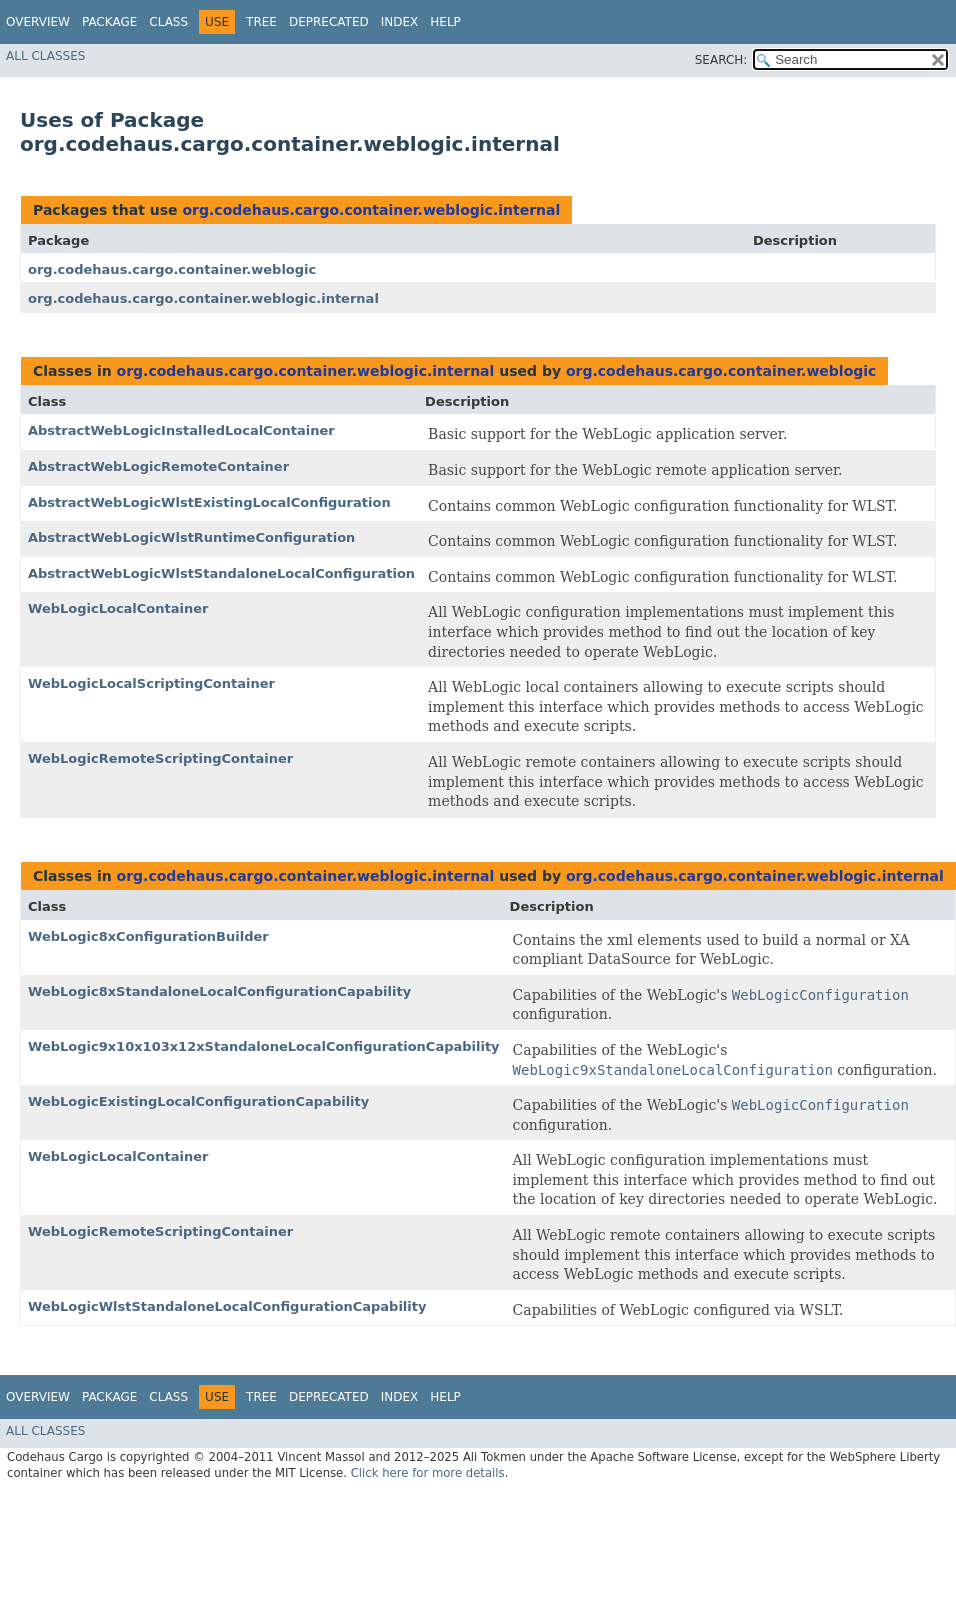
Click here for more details (428, 1473)
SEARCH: (721, 60)
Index (400, 22)
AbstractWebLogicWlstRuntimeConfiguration (191, 537)
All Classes (45, 56)
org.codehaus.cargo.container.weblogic (172, 269)
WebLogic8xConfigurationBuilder (148, 936)
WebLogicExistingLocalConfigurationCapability (198, 1101)
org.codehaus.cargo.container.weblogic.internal (371, 210)
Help (445, 22)
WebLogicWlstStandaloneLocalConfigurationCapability (227, 1306)
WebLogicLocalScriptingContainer (151, 683)
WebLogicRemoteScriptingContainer (160, 758)
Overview (38, 22)
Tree (261, 22)
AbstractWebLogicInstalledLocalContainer (181, 430)
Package (109, 22)
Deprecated (329, 22)
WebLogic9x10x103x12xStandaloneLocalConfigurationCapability (264, 1046)
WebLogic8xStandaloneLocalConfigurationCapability (219, 991)
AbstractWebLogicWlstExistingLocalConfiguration (209, 502)
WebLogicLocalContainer (118, 608)
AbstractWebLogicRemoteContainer (158, 466)
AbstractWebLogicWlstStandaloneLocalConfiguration (221, 573)
